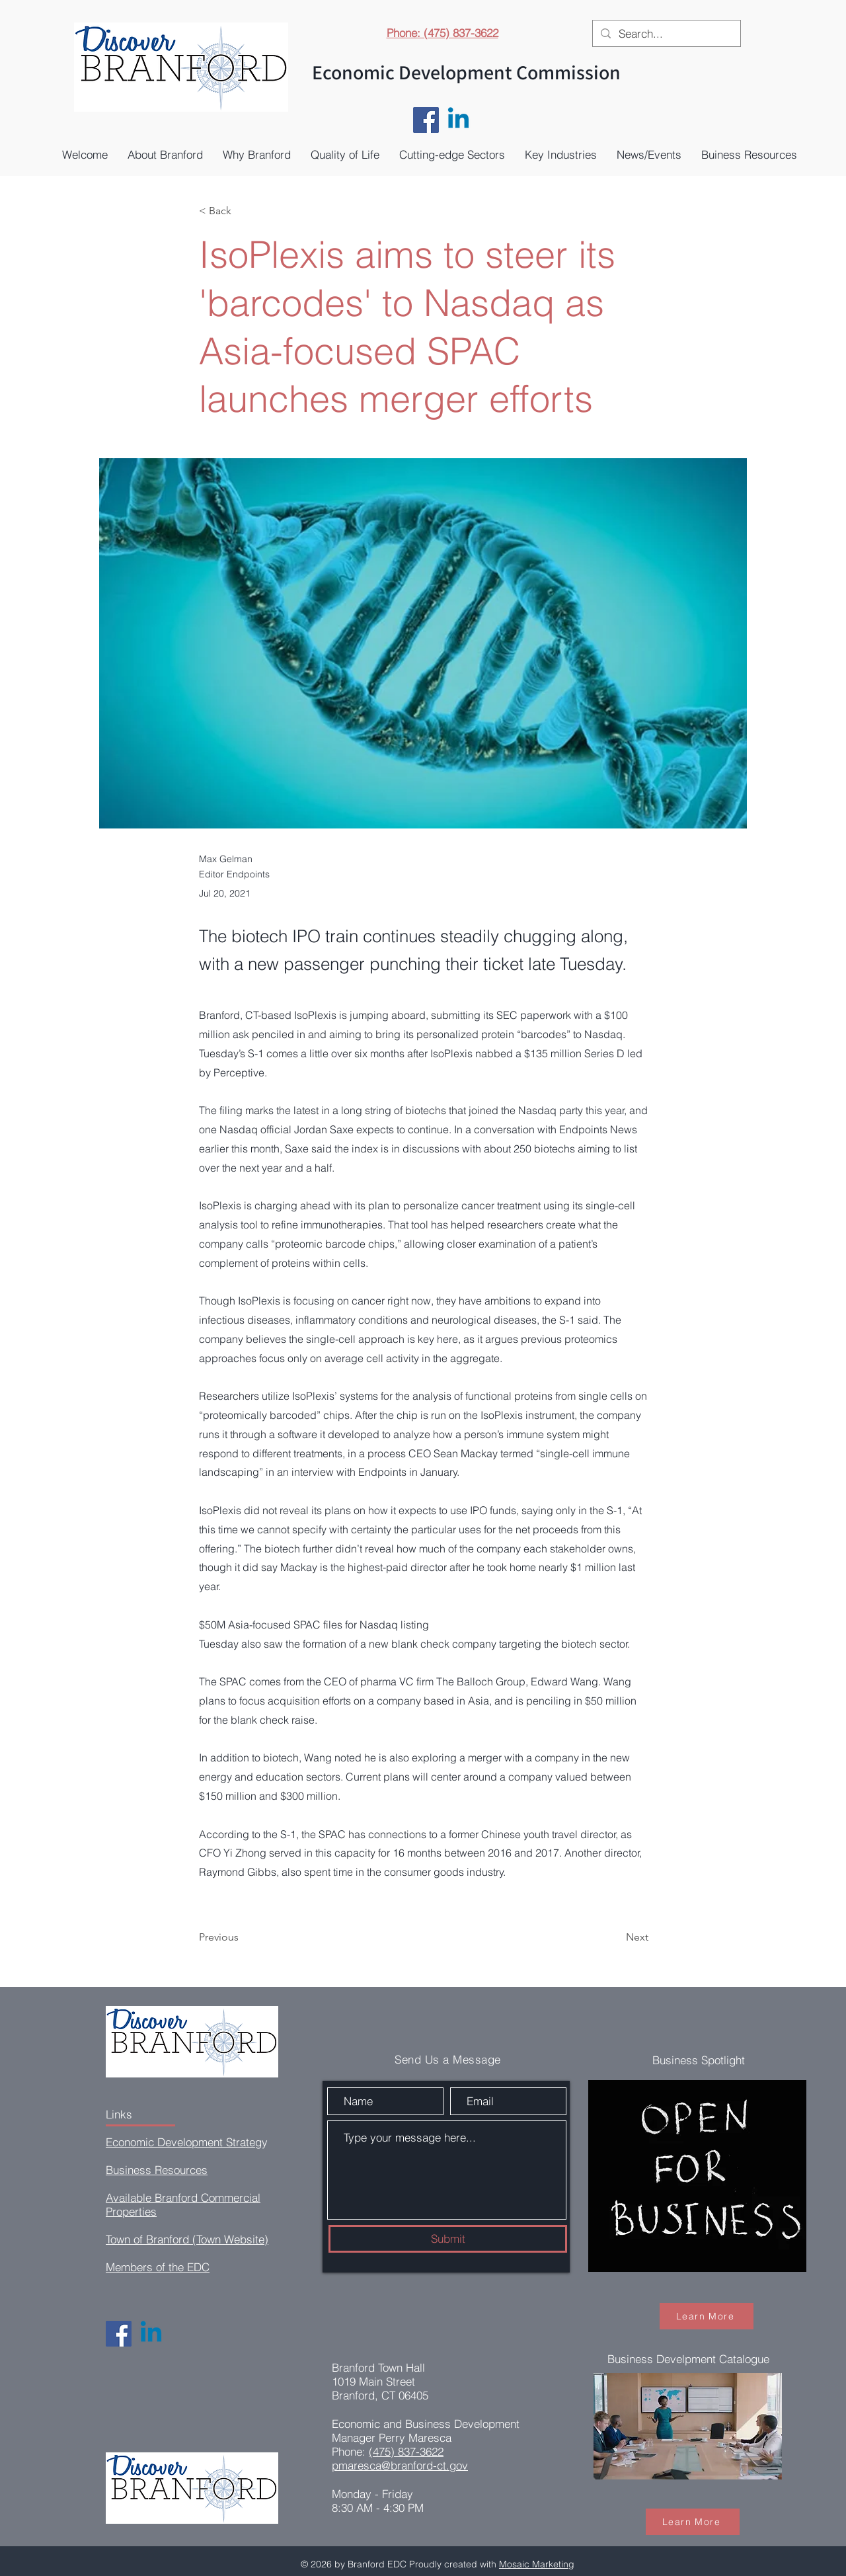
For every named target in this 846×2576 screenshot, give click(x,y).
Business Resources (157, 2170)
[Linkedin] (458, 120)
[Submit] (447, 2239)
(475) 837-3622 (406, 2451)
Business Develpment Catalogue (688, 2359)
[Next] (615, 1937)
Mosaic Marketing (536, 2564)
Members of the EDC (158, 2267)
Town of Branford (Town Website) (187, 2239)
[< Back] (242, 211)
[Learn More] (706, 2316)
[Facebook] (426, 120)
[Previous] (242, 1937)
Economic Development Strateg (184, 2142)
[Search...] (665, 33)
